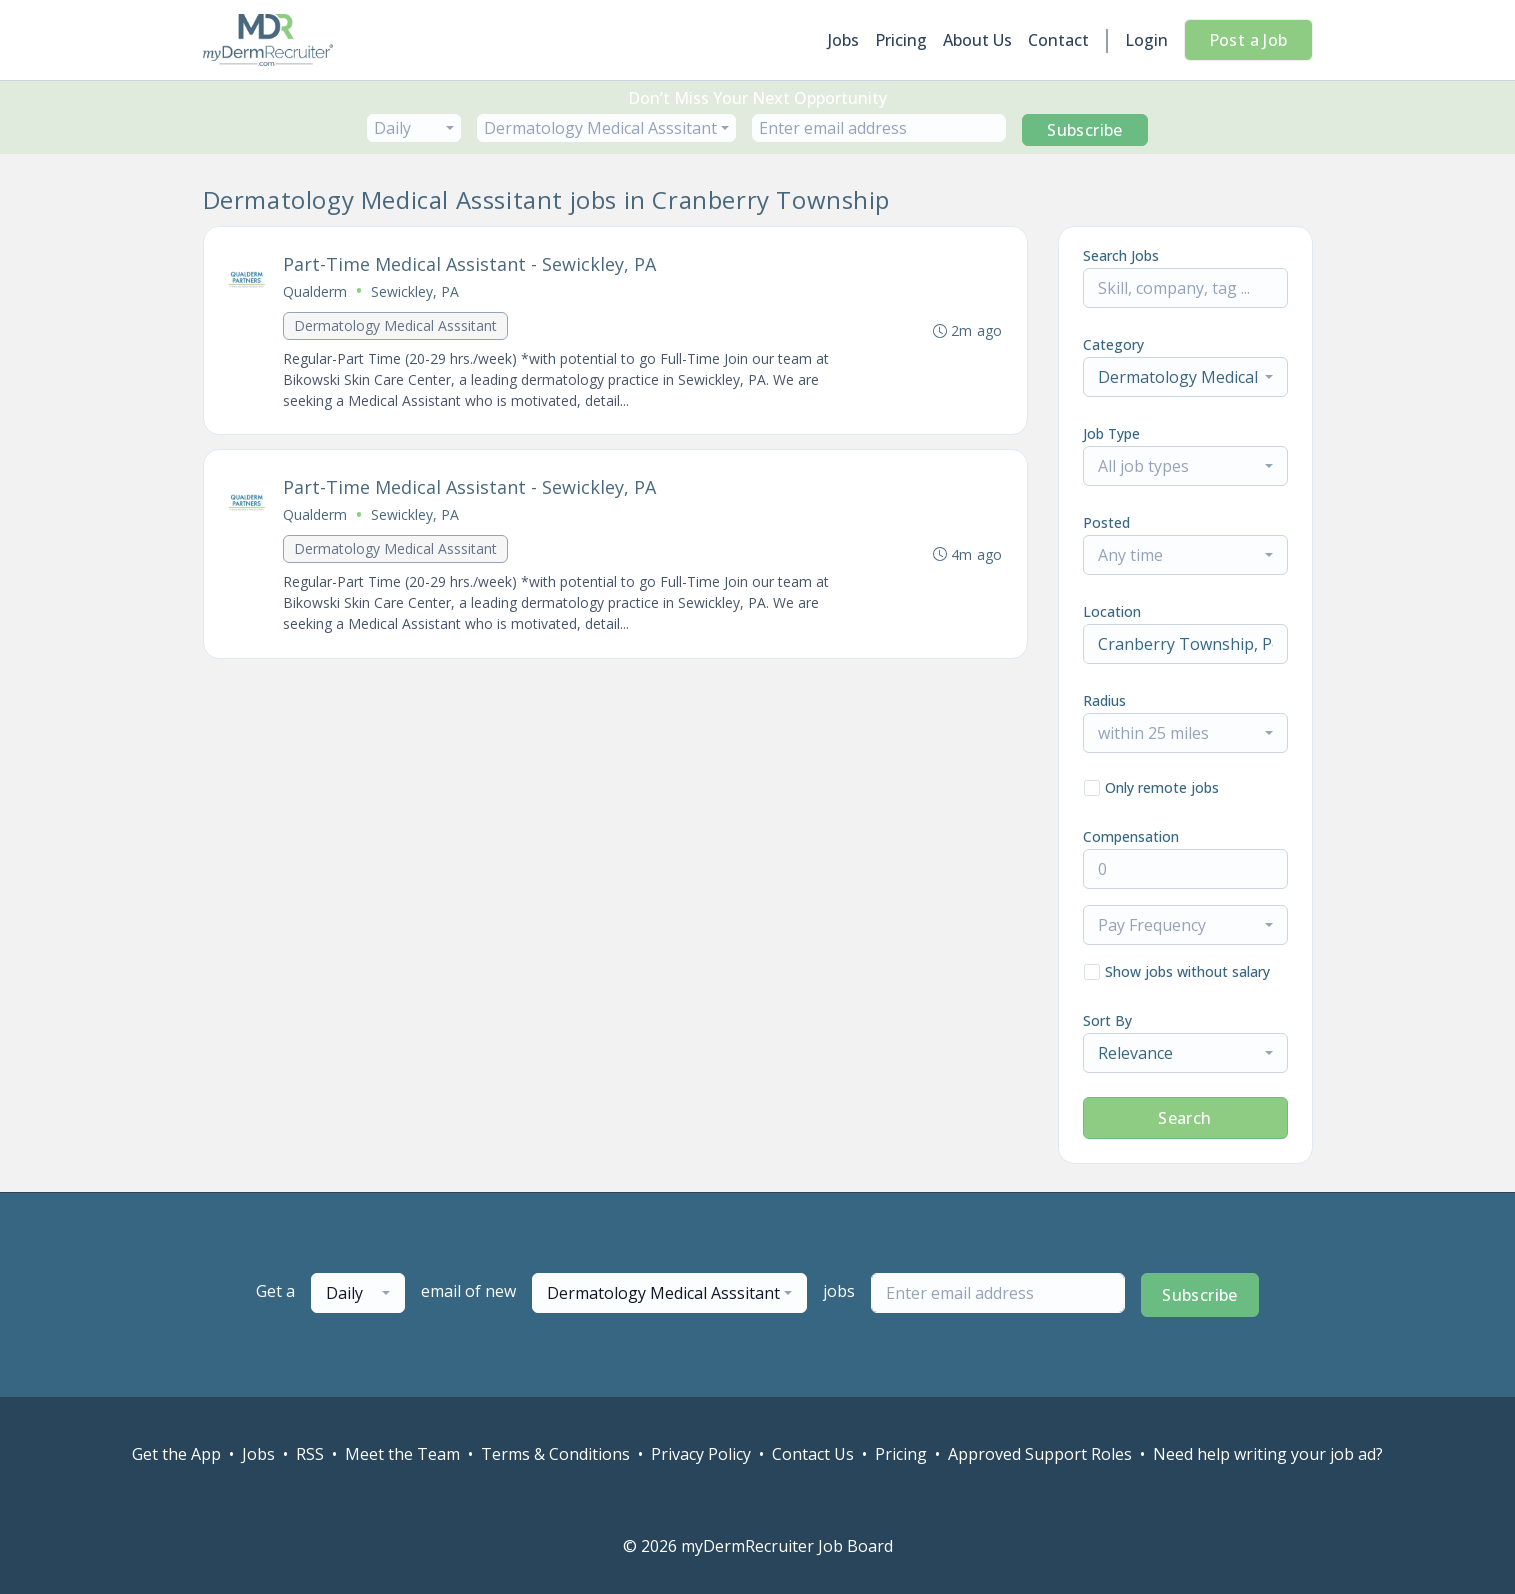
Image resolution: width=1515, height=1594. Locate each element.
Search (1184, 1118)
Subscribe (1085, 130)
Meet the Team (402, 1454)
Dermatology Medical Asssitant (396, 325)
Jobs (843, 40)
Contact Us (813, 1454)
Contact (1058, 40)
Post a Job (1248, 40)
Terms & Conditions (555, 1454)
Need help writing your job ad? (1268, 1454)
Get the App (176, 1454)
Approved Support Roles (1040, 1454)
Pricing (901, 40)
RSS (310, 1454)
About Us (977, 40)
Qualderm (316, 291)
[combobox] (414, 128)
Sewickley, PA (416, 291)
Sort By (1107, 1020)
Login (1146, 40)
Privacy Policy (701, 1454)
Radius (1104, 700)
